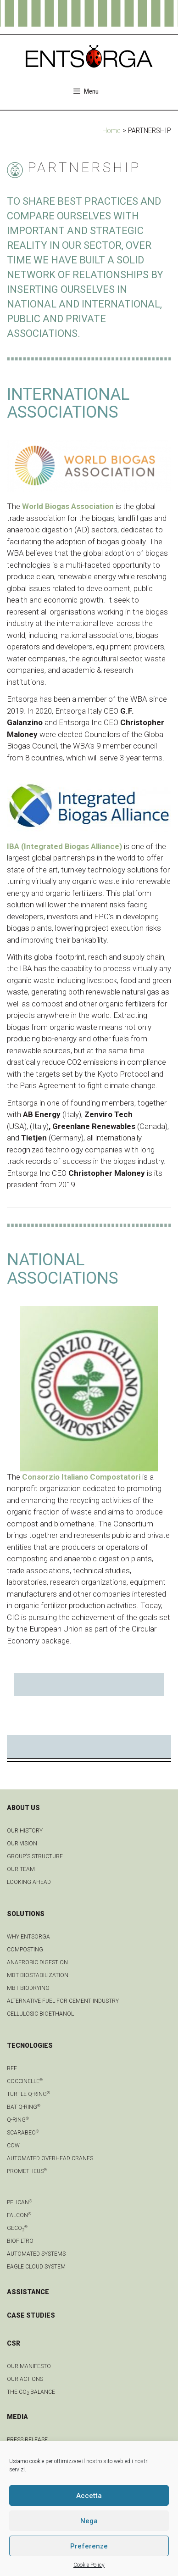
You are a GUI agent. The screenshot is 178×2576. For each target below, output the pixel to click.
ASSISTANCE (28, 2292)
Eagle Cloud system (36, 2266)
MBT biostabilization (37, 1975)
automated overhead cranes (50, 2158)
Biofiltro (20, 2241)
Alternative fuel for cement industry (63, 2001)
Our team (21, 1869)
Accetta (89, 2496)
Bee (12, 2068)
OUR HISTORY (25, 1830)
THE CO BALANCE (31, 2392)
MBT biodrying (28, 1988)
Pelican (19, 2202)
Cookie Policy (89, 2565)
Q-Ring (18, 2120)
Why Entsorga (28, 1936)
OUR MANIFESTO (29, 2366)
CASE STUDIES (31, 2315)
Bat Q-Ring (23, 2107)
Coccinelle (25, 2081)
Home (111, 130)
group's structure (35, 1856)
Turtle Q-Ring (28, 2094)
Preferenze (89, 2546)
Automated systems (36, 2254)
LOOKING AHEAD (29, 1882)
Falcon (19, 2215)
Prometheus (27, 2171)
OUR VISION (22, 1843)
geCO (17, 2228)
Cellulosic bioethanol (40, 2014)
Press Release (27, 2439)
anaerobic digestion (37, 1962)
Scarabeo (23, 2132)
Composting (25, 1949)
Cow (13, 2145)
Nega (89, 2521)
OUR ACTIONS (25, 2379)
